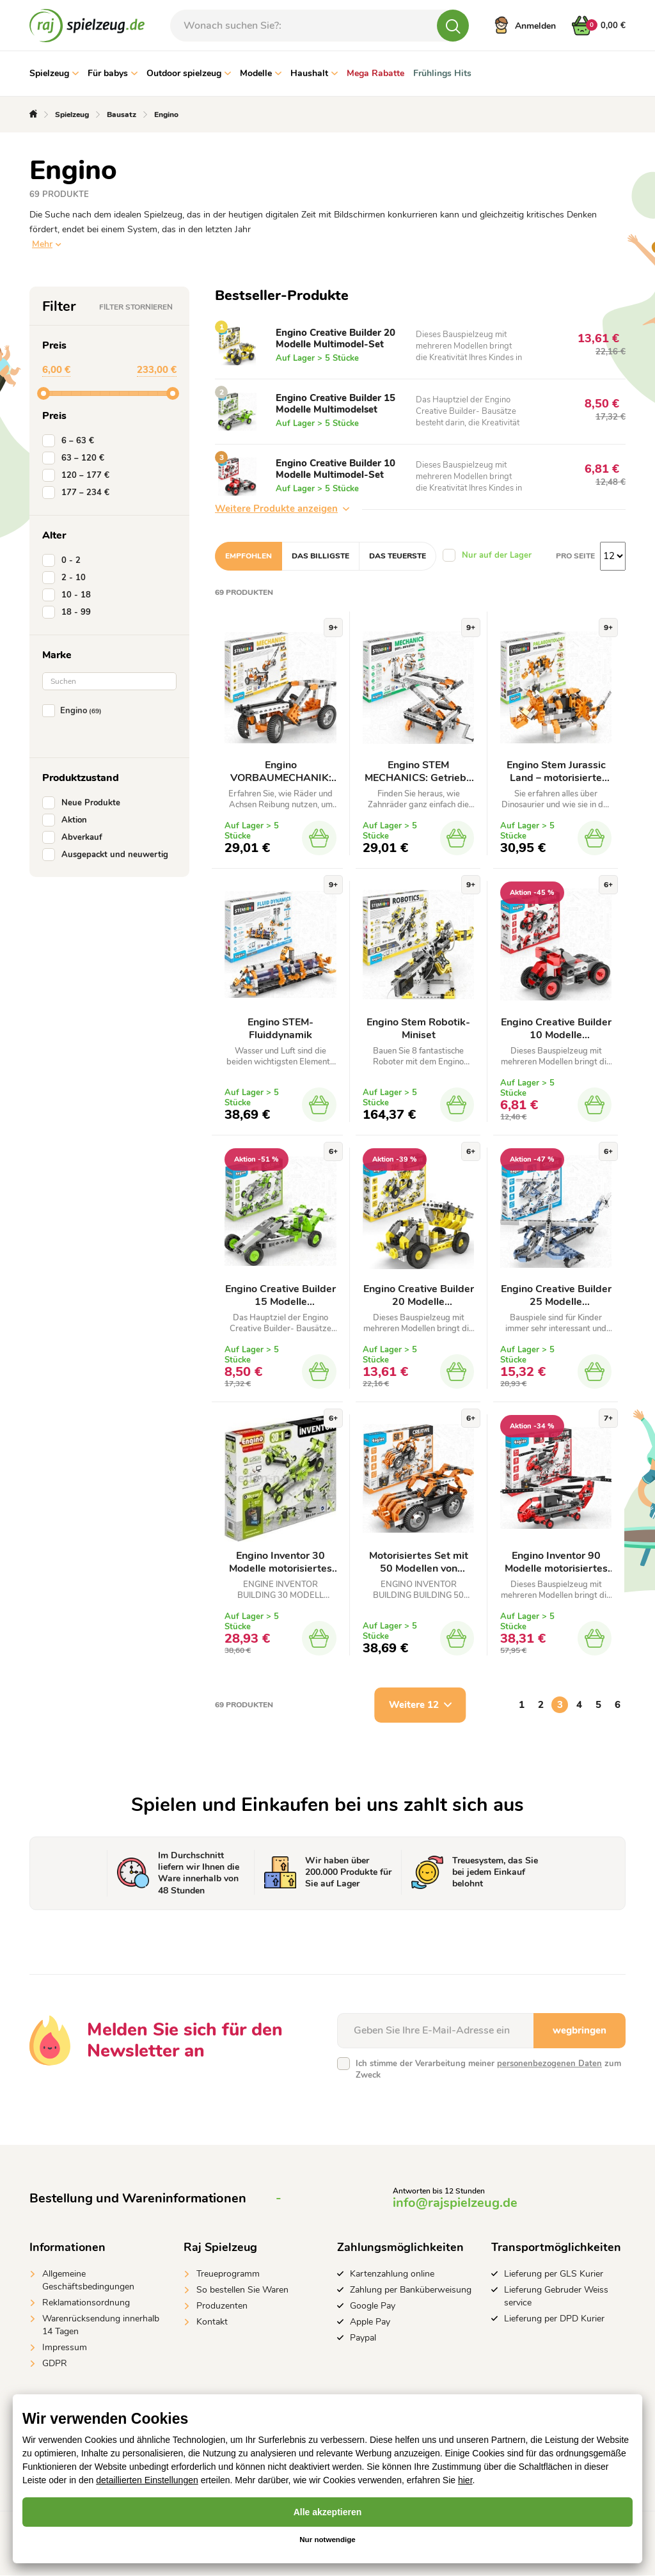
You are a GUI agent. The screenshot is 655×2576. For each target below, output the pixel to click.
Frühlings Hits (442, 73)
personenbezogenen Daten (549, 2064)
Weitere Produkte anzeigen (282, 508)
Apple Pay (370, 2322)
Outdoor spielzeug (188, 73)
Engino (74, 710)
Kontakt (212, 2322)
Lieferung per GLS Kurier (553, 2274)
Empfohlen (248, 556)
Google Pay (372, 2306)
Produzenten (222, 2306)
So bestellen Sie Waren (242, 2290)
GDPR (54, 2364)
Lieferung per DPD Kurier (554, 2319)
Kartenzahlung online (392, 2274)
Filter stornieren (136, 307)
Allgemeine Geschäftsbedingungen (88, 2280)
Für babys (113, 73)
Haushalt (314, 73)
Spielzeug (54, 73)
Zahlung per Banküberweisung (410, 2290)
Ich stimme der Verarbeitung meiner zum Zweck (488, 2070)
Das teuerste (397, 556)
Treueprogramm (228, 2274)
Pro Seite (575, 556)
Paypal (363, 2338)
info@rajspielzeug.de (455, 2203)
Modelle (260, 73)
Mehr (42, 244)
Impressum (64, 2348)
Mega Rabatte (375, 73)
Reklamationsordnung (86, 2303)
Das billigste (320, 556)
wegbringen (579, 2031)
